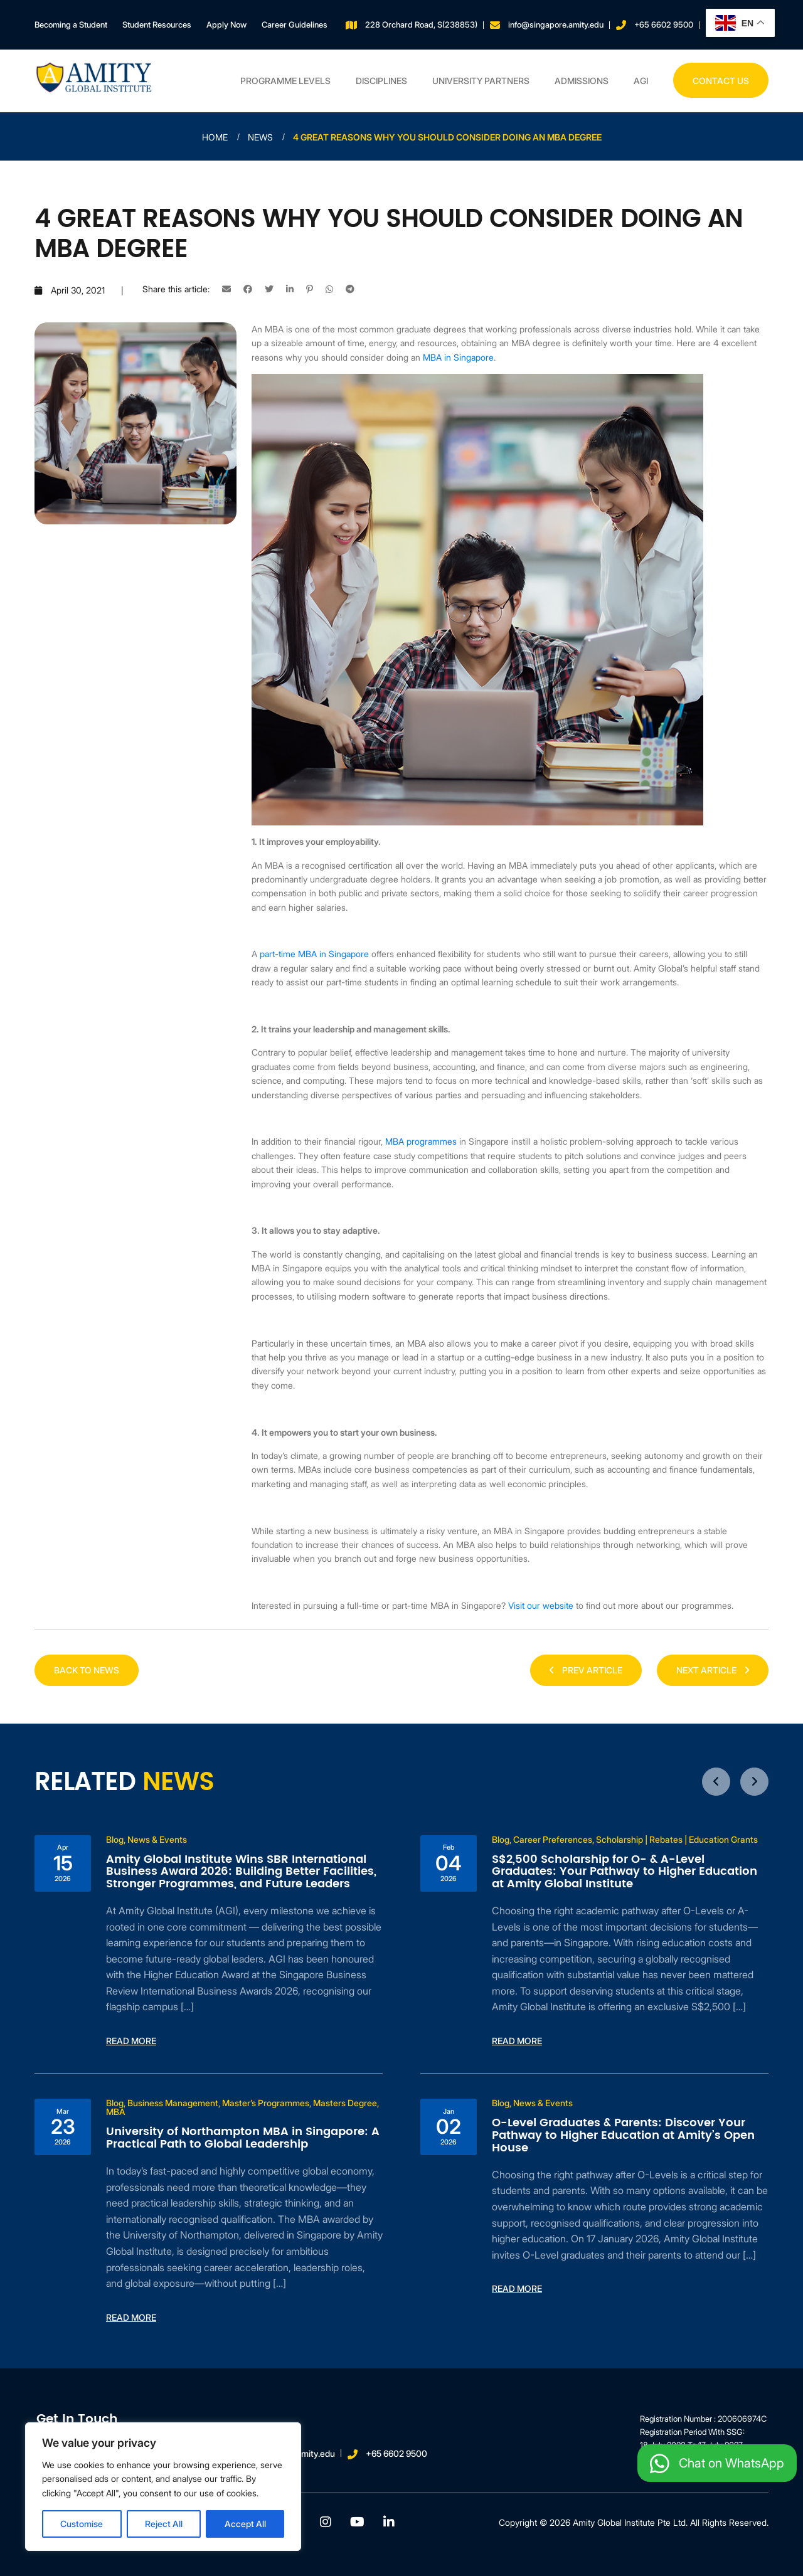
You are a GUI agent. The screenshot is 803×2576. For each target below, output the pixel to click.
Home (215, 137)
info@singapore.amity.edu (556, 24)
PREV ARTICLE (586, 1670)
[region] (163, 2486)
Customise (81, 2523)
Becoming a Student (71, 24)
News (260, 137)
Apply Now (226, 24)
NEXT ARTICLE (712, 1670)
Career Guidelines (294, 24)
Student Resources (156, 24)
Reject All (164, 2523)
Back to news (86, 1670)
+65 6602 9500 (663, 24)
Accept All (245, 2523)
